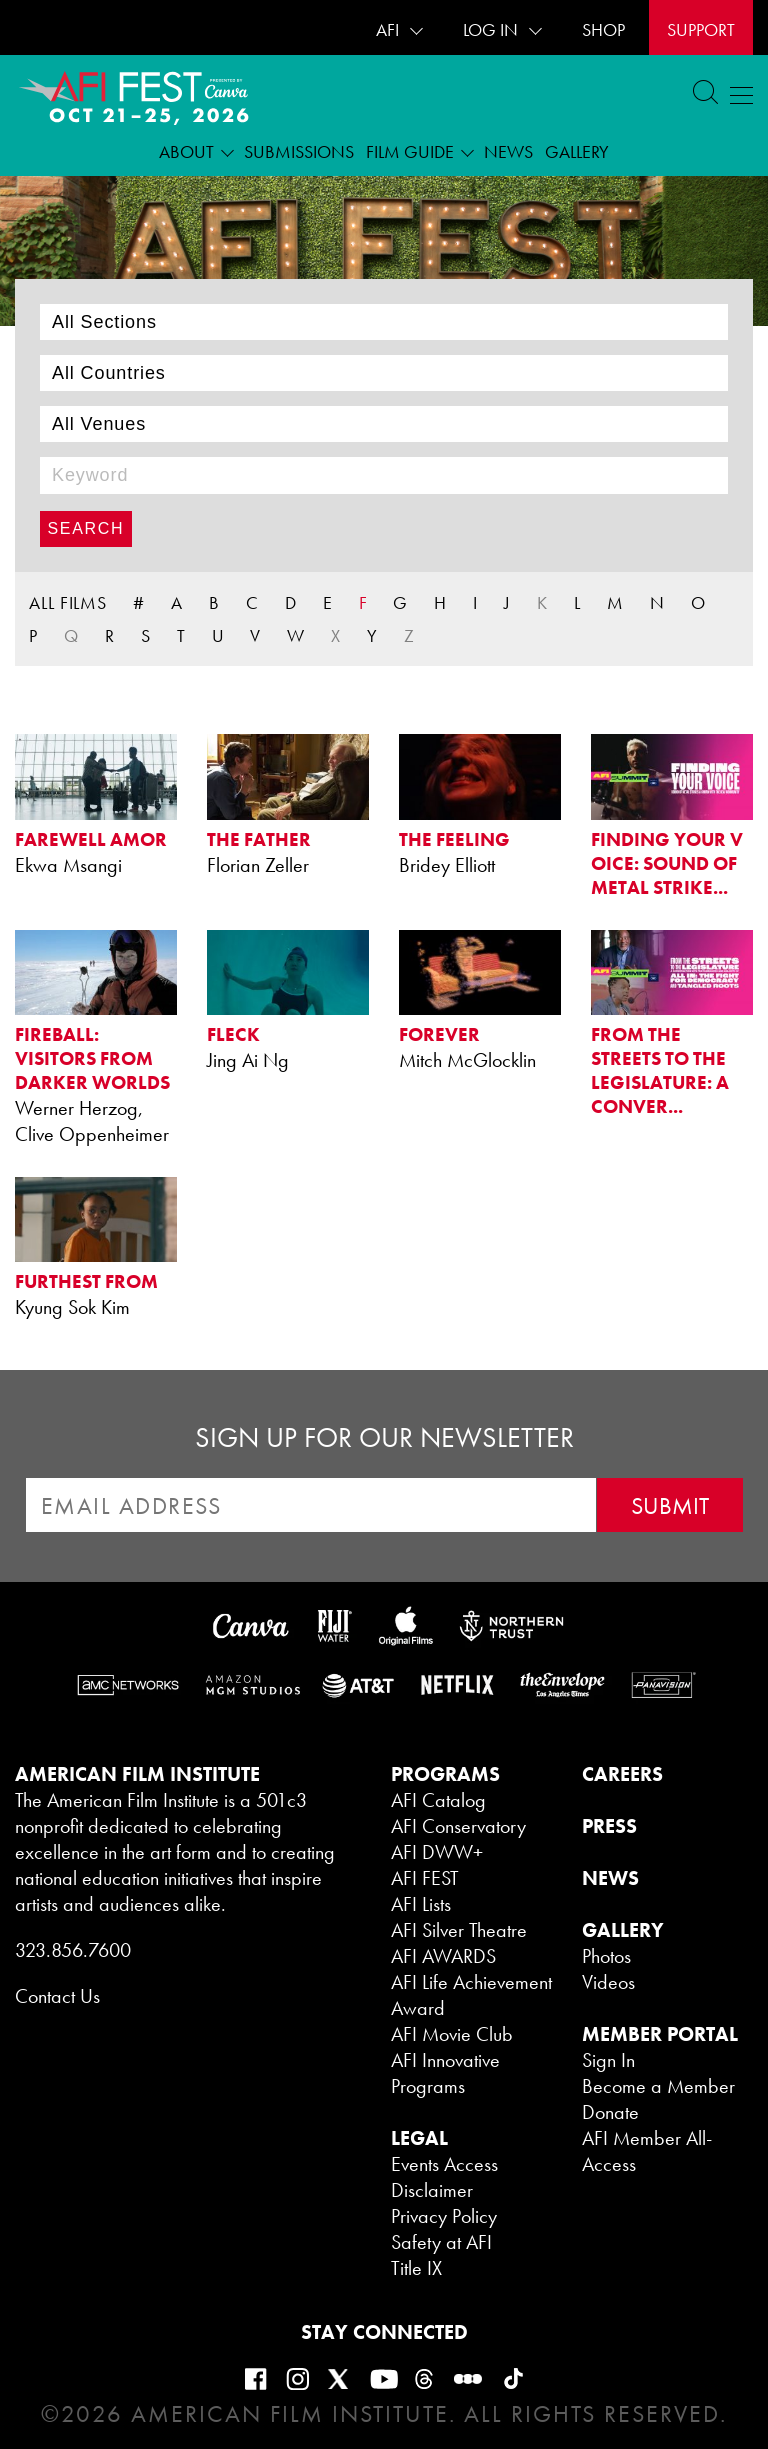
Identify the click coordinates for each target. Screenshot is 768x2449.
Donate (610, 2112)
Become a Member (658, 2086)
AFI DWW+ (437, 1852)
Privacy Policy (444, 2216)
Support (701, 29)
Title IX (416, 2268)
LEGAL (419, 2138)
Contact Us (57, 1996)
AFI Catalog (438, 1800)
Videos (608, 1982)
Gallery (577, 151)
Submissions (299, 151)
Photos (606, 1956)
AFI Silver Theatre (459, 1930)
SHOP (603, 29)
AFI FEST (425, 1878)
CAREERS (622, 1774)
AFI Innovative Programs (445, 2073)
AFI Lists (421, 1904)
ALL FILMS (68, 602)
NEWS (610, 1878)
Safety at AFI (441, 2242)
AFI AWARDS (443, 1956)
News (508, 151)
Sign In (608, 2060)
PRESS (609, 1826)
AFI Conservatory (458, 1826)
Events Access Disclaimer (444, 2177)
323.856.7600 (73, 1950)
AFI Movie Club (452, 2034)
